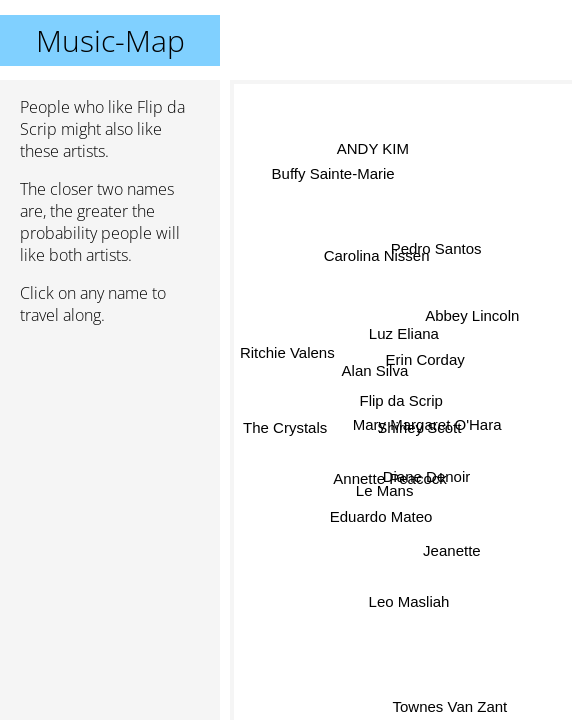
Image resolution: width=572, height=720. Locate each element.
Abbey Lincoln (472, 317)
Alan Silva (375, 368)
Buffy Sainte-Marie (332, 176)
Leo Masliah (409, 601)
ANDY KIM (375, 146)
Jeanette (452, 548)
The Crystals (286, 433)
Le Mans (384, 487)
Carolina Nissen (375, 256)
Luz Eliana (403, 331)
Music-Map (110, 40)
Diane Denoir (427, 475)
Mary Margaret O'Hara (427, 424)
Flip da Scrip (401, 400)
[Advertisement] (110, 447)
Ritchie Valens (287, 357)
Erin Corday (425, 359)
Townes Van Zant (446, 706)
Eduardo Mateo (378, 510)
